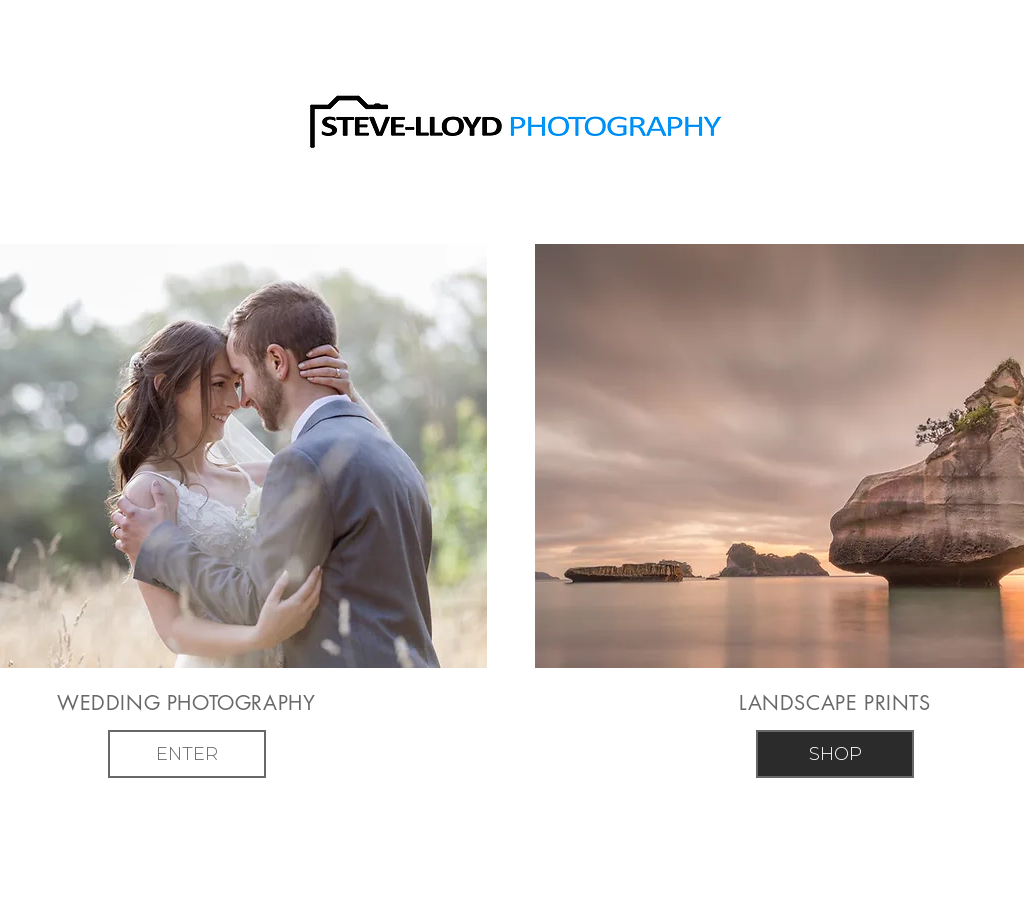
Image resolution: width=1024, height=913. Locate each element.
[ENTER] (187, 754)
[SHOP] (835, 754)
